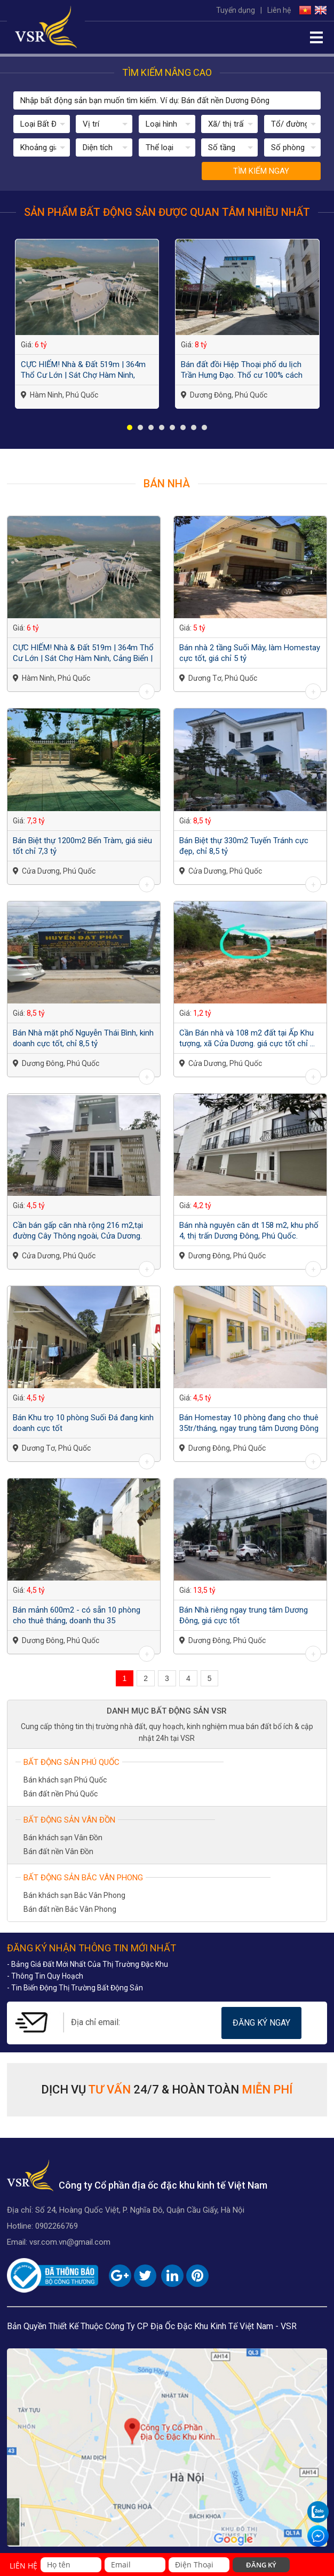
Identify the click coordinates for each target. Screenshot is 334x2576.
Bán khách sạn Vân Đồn (62, 1837)
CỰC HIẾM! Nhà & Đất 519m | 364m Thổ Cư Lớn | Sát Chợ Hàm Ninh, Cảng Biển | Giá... (83, 370)
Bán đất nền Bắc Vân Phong (69, 1909)
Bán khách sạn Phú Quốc (65, 1780)
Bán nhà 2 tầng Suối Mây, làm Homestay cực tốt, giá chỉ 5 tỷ (249, 653)
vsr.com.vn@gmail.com (69, 2242)
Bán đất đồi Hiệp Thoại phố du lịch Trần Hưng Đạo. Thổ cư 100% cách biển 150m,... (242, 370)
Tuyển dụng (235, 10)
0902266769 (56, 2226)
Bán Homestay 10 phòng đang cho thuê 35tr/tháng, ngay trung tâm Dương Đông (249, 1423)
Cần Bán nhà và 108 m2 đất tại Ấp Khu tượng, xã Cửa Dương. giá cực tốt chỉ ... (247, 1038)
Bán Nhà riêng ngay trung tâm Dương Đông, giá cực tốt (243, 1615)
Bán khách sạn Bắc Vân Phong (74, 1895)
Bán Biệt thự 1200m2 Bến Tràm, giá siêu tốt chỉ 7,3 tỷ (82, 846)
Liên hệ (279, 10)
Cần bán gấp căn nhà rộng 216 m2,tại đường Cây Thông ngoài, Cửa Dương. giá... (79, 1230)
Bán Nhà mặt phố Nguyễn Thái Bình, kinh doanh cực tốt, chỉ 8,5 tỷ (83, 1038)
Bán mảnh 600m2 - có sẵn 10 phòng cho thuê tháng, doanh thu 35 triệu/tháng (76, 1615)
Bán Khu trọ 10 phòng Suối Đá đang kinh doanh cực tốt (83, 1423)
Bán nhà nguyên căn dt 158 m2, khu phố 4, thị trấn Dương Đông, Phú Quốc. (249, 1230)
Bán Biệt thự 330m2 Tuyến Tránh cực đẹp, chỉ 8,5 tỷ (243, 846)
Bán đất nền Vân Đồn (58, 1851)
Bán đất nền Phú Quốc (60, 1793)
